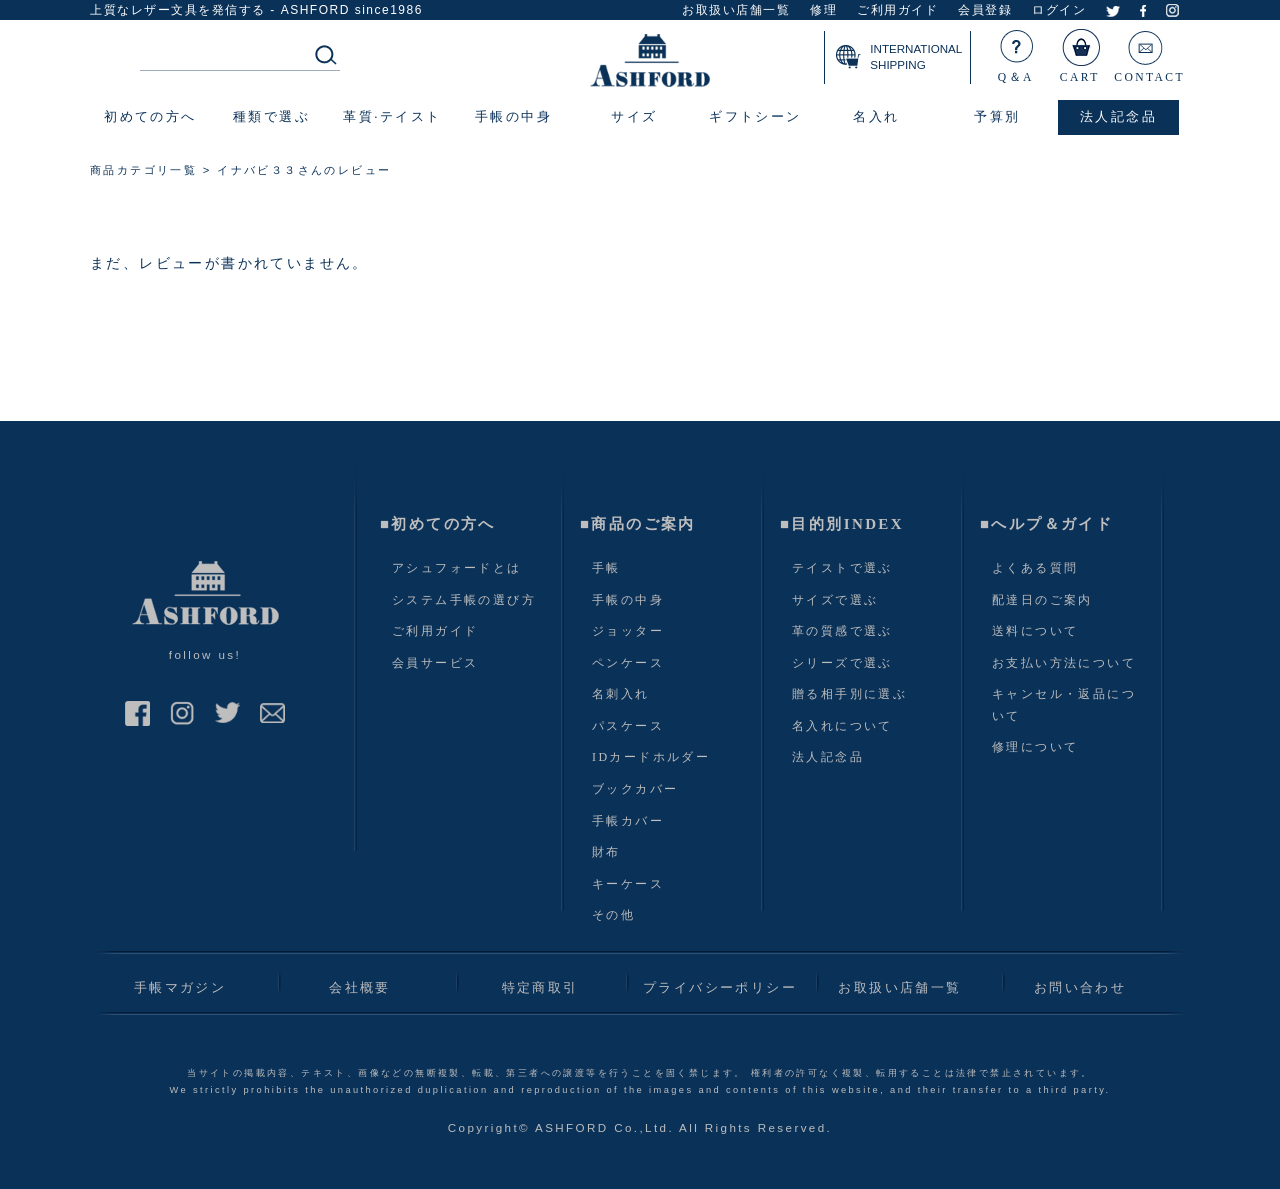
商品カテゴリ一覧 (143, 170)
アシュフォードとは (457, 568)
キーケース (628, 884)
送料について (1035, 631)
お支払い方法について (1064, 663)
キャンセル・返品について (1064, 705)
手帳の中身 (628, 600)
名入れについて (842, 726)
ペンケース (628, 663)
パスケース (628, 726)
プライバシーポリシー (720, 987)
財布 (606, 852)
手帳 (606, 568)
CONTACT (1149, 52)
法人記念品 (828, 757)
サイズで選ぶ (835, 600)
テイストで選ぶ (842, 568)
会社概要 (360, 987)
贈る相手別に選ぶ (849, 694)
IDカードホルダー (651, 757)
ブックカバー (635, 789)
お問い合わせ (1080, 987)
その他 (613, 915)
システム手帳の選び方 (464, 600)
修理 (823, 10)
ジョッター (628, 631)
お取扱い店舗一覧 (736, 10)
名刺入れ (621, 694)
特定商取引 (540, 987)
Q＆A (1017, 52)
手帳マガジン (180, 987)
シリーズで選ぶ (842, 663)
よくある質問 (1035, 568)
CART (1081, 52)
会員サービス (435, 663)
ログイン (1059, 10)
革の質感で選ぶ (842, 631)
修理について (1035, 747)
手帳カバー (628, 821)
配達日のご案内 (1042, 600)
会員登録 (985, 10)
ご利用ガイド (897, 10)
